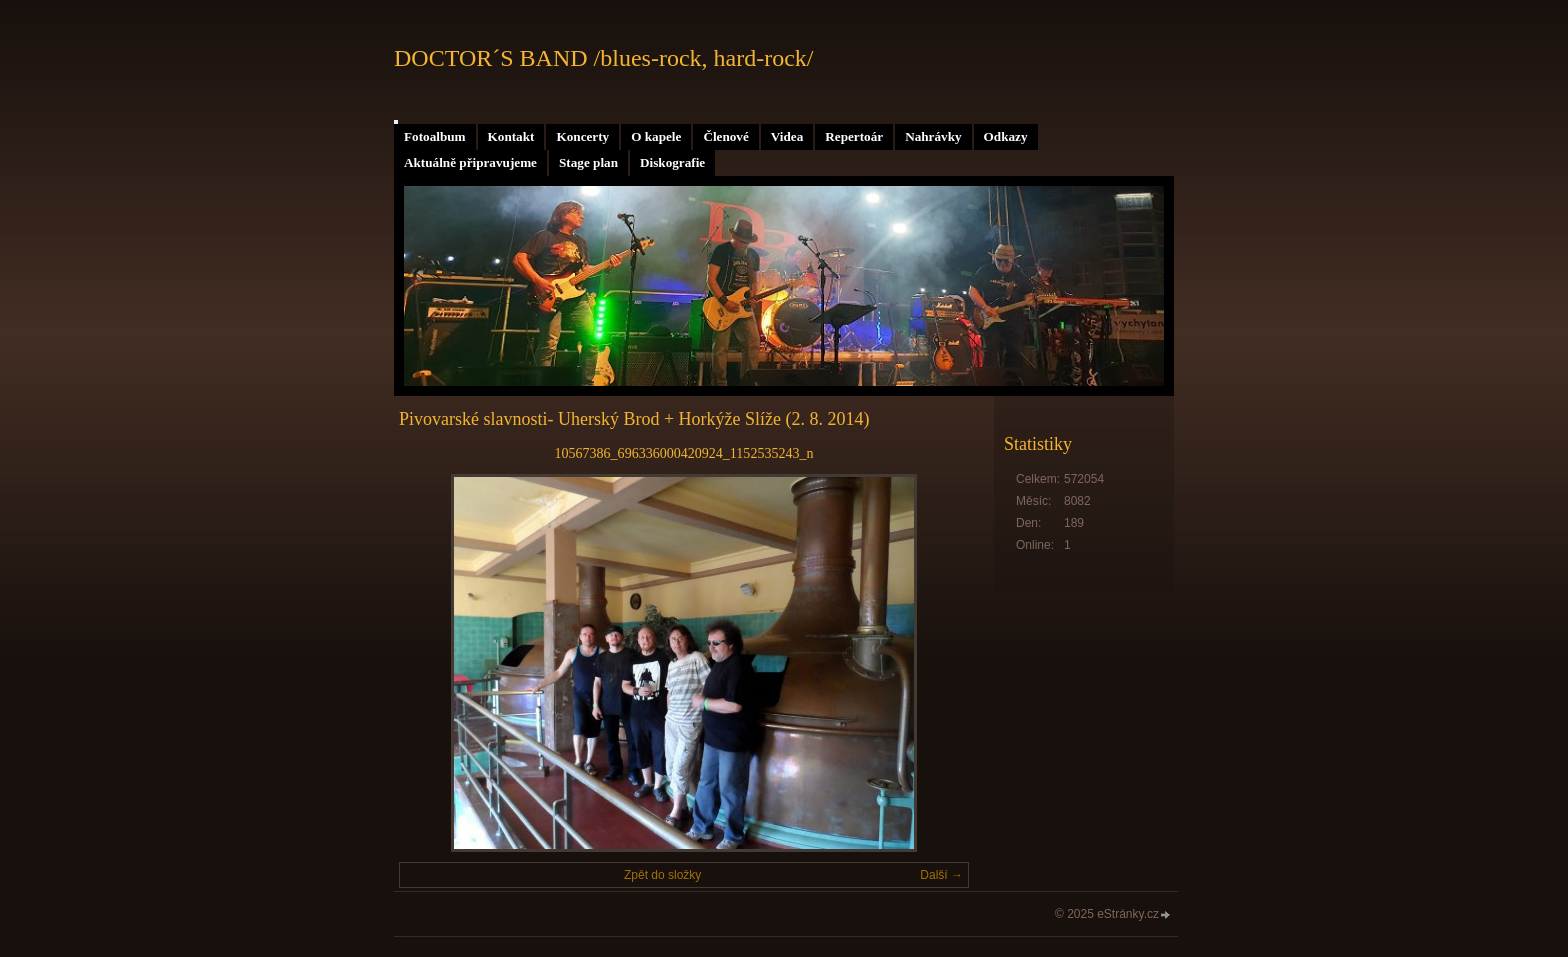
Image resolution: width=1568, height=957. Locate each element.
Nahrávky (933, 136)
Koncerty (582, 136)
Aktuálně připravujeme (470, 162)
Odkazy (1006, 136)
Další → (941, 875)
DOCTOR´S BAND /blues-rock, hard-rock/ (604, 58)
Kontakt (511, 136)
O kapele (656, 136)
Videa (787, 136)
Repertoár (854, 136)
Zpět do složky (662, 875)
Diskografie (672, 162)
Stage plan (588, 162)
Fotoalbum (435, 136)
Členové (725, 136)
